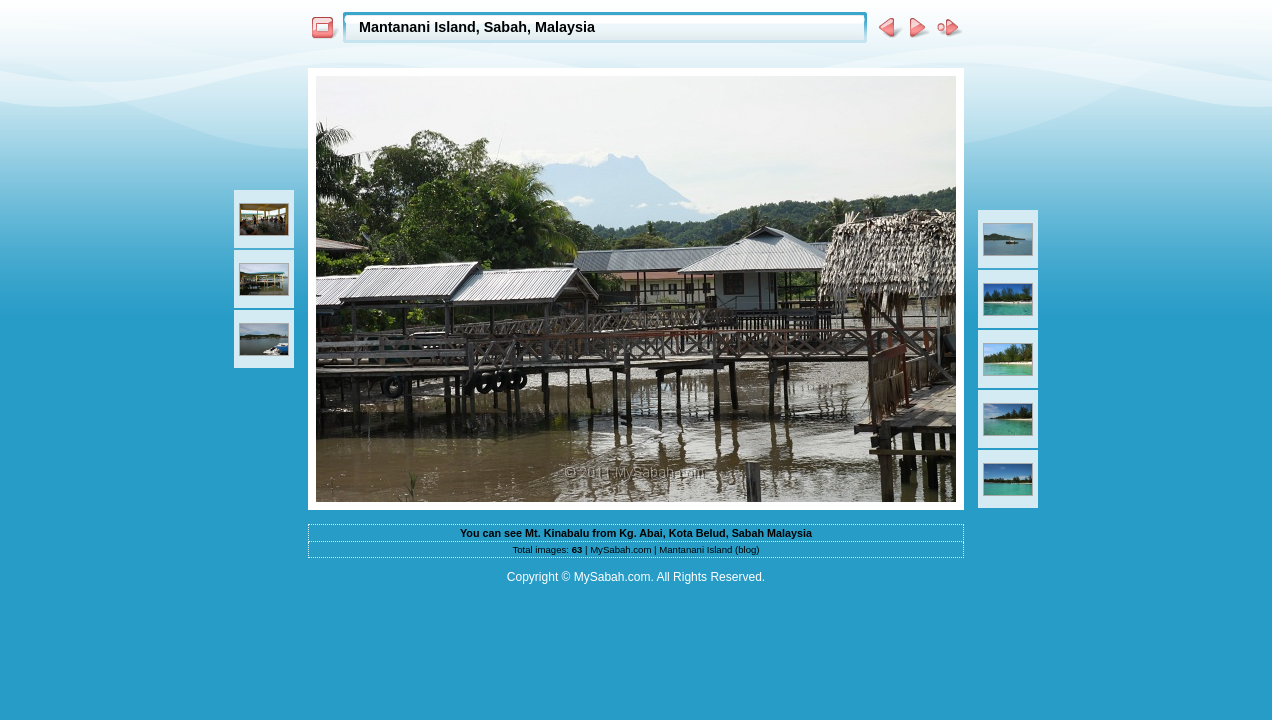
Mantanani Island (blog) (709, 549)
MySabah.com (620, 549)
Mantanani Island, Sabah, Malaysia (477, 27)
